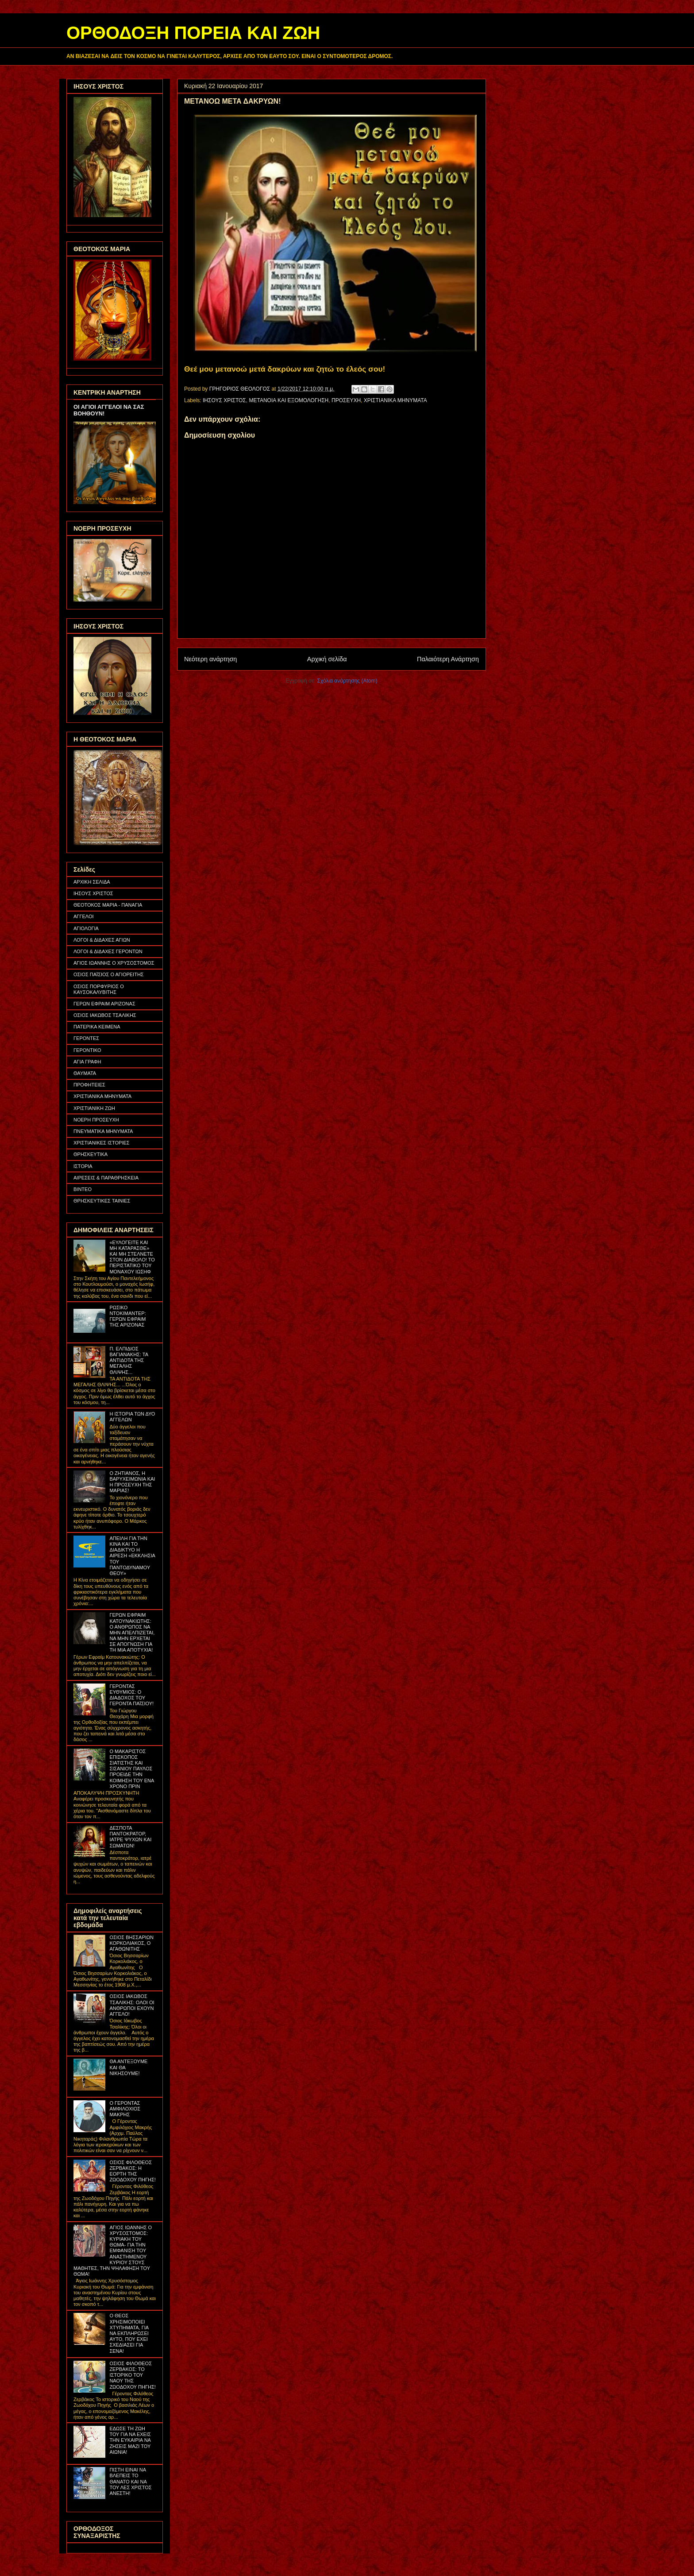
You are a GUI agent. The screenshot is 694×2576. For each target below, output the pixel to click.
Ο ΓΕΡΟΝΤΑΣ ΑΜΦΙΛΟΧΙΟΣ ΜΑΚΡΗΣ (124, 2108)
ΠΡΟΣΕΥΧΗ (346, 400)
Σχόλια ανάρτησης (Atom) (347, 681)
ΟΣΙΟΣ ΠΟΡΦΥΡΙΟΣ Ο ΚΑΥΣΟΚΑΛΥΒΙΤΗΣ (98, 989)
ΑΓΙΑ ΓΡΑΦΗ (87, 1061)
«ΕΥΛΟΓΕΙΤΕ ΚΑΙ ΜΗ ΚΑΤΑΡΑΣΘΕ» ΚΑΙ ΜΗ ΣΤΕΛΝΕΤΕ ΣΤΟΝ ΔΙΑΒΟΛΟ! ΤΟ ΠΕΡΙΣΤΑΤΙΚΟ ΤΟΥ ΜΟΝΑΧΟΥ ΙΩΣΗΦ (131, 1257)
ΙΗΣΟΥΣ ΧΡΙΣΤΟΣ (224, 400)
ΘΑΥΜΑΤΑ (84, 1073)
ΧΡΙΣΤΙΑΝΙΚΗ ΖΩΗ (94, 1108)
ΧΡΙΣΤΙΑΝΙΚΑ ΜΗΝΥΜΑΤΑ (395, 400)
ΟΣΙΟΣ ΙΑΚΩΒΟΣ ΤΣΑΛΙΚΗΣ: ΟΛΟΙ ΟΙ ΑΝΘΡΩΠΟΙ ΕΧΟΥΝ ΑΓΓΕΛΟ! (131, 2005)
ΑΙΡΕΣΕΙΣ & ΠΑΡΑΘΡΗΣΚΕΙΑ (106, 1177)
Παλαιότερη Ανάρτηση (448, 659)
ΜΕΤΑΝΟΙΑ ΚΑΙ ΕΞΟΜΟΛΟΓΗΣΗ (288, 400)
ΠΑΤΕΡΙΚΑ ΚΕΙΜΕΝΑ (96, 1026)
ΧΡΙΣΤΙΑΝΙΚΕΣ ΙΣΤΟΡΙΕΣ (101, 1142)
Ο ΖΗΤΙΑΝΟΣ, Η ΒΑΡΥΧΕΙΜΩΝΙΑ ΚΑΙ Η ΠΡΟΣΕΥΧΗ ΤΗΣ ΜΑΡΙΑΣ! (132, 1482)
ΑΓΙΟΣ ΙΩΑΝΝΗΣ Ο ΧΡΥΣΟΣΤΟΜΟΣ (113, 963)
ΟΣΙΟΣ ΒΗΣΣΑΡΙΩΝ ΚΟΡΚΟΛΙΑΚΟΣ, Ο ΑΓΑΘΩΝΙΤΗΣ (131, 1943)
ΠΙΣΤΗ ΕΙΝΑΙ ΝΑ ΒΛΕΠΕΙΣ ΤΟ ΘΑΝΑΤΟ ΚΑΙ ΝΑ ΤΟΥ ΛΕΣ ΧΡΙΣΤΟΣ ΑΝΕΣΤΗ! (130, 2481)
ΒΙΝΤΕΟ (82, 1189)
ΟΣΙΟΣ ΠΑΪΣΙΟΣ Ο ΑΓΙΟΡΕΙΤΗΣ (108, 974)
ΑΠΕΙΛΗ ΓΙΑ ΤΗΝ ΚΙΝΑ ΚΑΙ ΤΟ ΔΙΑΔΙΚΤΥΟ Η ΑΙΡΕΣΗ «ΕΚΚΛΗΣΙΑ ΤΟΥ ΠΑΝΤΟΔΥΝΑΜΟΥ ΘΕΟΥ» (132, 1556)
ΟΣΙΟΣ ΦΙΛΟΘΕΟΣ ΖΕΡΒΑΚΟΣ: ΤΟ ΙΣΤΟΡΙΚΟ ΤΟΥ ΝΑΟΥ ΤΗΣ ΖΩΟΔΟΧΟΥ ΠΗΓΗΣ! (132, 2375)
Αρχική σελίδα (327, 659)
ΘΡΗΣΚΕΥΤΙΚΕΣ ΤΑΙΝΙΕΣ (101, 1200)
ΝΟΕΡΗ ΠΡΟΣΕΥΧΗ (96, 1119)
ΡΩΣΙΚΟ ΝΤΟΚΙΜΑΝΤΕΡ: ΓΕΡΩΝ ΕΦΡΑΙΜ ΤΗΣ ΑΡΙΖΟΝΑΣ (127, 1316)
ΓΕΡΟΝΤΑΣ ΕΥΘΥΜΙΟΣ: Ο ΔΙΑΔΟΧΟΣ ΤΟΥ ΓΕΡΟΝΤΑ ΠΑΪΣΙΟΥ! (131, 1695)
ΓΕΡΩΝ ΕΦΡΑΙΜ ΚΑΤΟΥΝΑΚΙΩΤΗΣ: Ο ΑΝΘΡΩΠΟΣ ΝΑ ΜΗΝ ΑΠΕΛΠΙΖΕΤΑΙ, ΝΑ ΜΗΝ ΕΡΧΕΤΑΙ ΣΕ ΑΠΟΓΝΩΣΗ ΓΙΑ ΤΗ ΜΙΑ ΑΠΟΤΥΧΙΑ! (131, 1632)
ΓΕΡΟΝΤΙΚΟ (87, 1050)
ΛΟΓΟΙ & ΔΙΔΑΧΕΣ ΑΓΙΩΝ (101, 940)
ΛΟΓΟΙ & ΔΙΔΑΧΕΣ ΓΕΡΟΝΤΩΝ (108, 951)
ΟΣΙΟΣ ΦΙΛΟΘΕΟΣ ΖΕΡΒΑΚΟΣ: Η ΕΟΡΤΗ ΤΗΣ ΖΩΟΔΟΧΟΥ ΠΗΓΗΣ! (132, 2171)
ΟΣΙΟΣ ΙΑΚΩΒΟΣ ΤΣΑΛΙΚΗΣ (104, 1015)
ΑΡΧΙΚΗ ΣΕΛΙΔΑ (91, 882)
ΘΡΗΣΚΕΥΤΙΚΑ (90, 1154)
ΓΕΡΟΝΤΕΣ (86, 1038)
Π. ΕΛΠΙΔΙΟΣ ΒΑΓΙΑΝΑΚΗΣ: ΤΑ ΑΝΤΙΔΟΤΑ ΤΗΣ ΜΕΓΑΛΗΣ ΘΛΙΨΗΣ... (128, 1360)
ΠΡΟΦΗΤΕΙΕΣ (89, 1084)
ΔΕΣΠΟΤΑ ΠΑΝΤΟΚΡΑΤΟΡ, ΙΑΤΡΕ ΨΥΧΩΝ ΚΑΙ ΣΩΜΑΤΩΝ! (130, 1836)
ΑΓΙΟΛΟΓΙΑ (86, 928)
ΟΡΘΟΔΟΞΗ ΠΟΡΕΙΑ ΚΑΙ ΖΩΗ (193, 33)
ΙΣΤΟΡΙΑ (83, 1166)
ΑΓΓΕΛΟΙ (83, 916)
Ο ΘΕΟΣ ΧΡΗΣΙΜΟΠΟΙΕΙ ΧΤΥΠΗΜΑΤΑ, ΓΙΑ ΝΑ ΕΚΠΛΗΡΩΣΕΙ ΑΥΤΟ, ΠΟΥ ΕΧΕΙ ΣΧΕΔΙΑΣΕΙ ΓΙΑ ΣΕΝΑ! (128, 2333)
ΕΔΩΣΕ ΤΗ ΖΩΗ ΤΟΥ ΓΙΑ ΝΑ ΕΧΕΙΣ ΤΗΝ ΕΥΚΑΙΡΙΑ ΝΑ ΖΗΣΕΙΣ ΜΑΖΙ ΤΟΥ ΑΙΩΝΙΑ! (129, 2440)
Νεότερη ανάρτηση (210, 659)
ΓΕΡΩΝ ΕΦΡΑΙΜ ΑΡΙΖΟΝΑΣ (104, 1003)
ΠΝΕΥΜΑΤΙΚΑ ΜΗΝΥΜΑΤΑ (103, 1131)
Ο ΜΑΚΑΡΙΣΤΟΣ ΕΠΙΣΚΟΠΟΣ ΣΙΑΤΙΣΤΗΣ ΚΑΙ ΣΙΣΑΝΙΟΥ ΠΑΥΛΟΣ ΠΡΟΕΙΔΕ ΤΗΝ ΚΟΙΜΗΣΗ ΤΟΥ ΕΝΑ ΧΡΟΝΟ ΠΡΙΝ (131, 1769)
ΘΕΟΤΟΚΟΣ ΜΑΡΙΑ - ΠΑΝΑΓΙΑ (107, 905)
